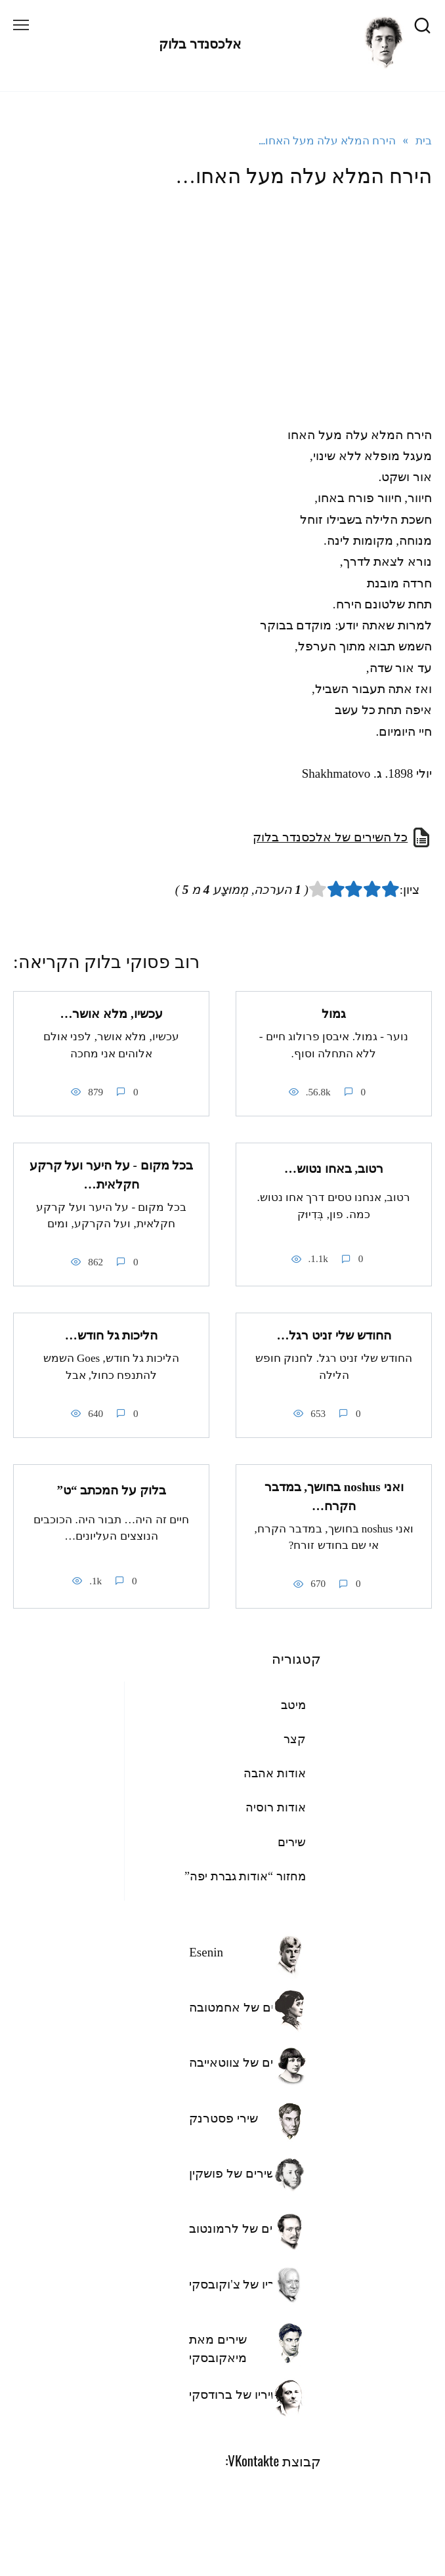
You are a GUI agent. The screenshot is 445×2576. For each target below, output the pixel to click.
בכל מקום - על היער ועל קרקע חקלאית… (112, 1174)
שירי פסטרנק (223, 2118)
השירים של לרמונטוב (244, 2228)
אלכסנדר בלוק (200, 44)
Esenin (206, 1952)
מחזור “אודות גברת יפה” (245, 1876)
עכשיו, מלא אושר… (111, 1014)
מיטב (293, 1705)
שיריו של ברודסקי (234, 2394)
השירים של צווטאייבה (244, 2062)
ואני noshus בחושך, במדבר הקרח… (334, 1496)
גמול (334, 1014)
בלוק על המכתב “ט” (110, 1490)
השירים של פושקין (236, 2173)
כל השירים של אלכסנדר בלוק (330, 837)
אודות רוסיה (275, 1807)
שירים (292, 1842)
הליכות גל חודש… (111, 1335)
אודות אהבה (275, 1773)
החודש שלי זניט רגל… (333, 1335)
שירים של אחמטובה (240, 2007)
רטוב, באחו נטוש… (333, 1168)
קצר (295, 1739)
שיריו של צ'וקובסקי (237, 2284)
